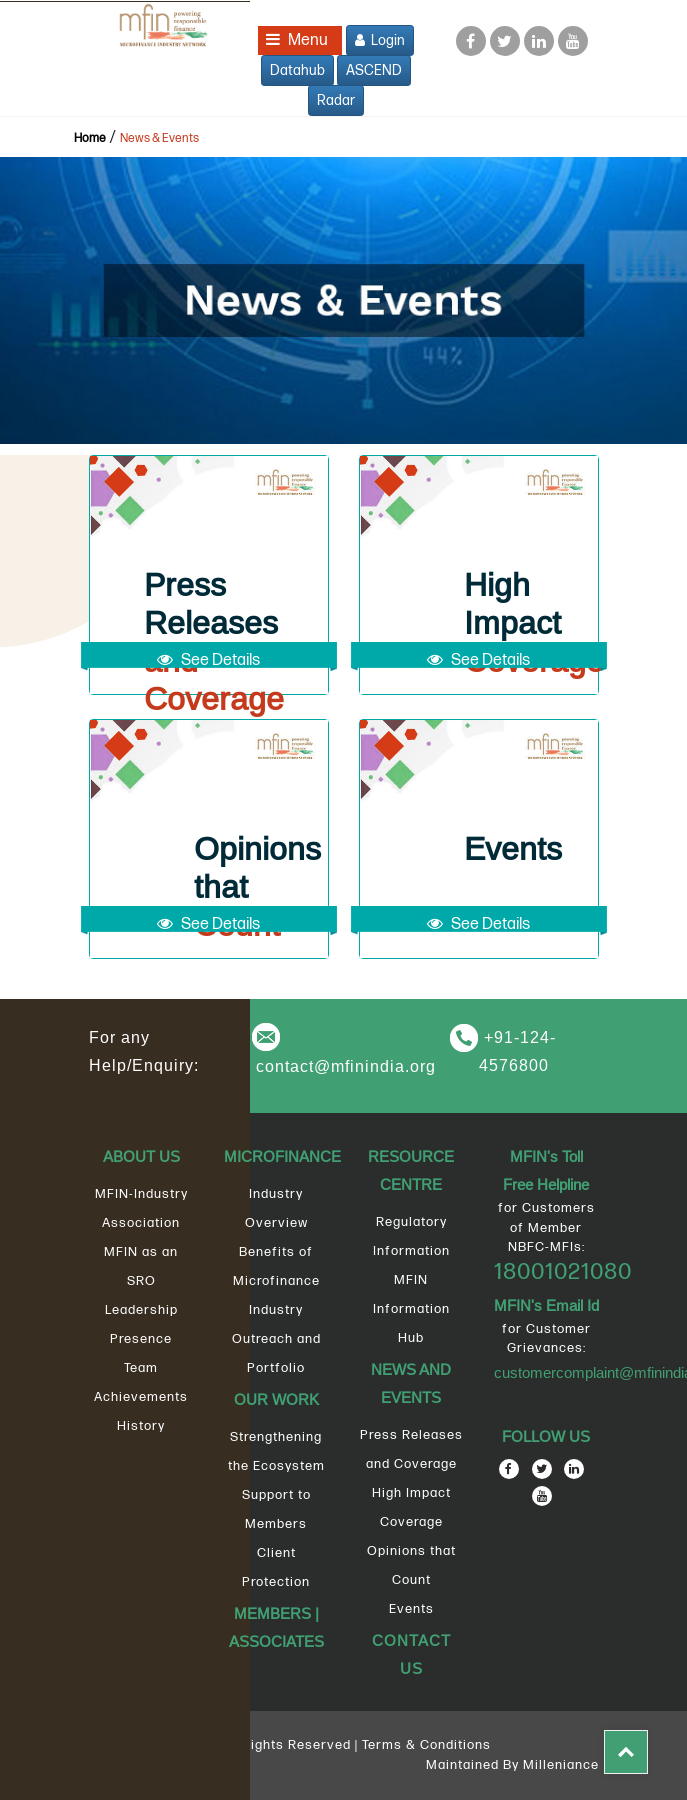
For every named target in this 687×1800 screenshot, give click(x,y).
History (141, 1426)
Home (90, 138)
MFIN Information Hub (411, 1309)
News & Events (159, 138)
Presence (141, 1339)
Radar (336, 100)
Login (380, 40)
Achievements (141, 1397)
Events (411, 1609)
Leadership (141, 1310)
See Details (208, 660)
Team (141, 1368)
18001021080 (563, 1272)
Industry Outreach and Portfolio (276, 1339)
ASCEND (374, 70)
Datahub (297, 70)
